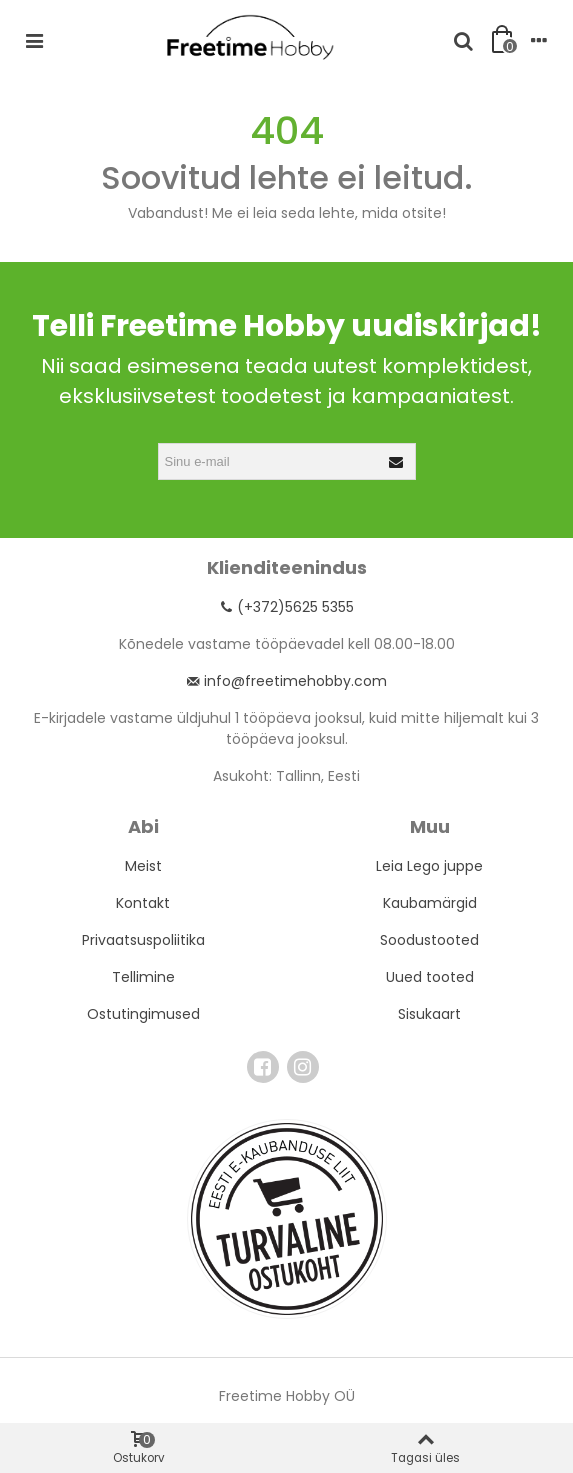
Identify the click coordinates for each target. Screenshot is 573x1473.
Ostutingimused (143, 1014)
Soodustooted (429, 940)
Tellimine (143, 977)
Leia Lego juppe (429, 866)
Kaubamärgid (430, 903)
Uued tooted (430, 977)
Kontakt (143, 903)
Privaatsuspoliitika (143, 940)
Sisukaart (429, 1014)
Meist (143, 866)
